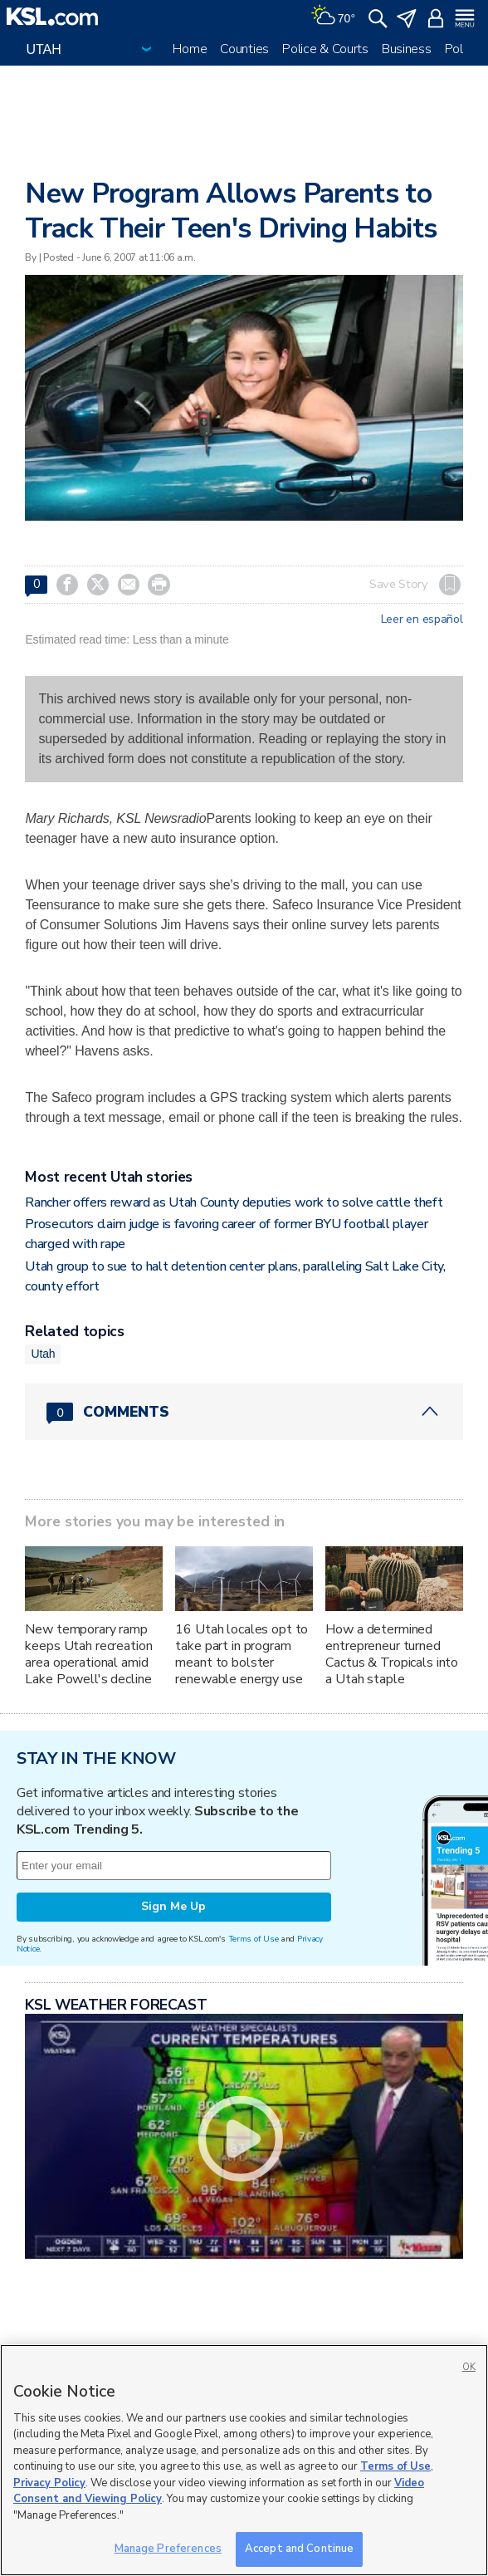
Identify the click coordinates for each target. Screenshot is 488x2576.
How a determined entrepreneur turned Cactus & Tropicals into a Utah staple (391, 1654)
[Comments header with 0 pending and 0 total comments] (243, 1411)
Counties (244, 49)
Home (190, 49)
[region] (244, 2460)
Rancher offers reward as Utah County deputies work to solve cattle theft (233, 1202)
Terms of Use (253, 1938)
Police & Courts (325, 49)
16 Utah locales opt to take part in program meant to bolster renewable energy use (241, 1654)
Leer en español (422, 619)
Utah (43, 1353)
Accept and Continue (299, 2548)
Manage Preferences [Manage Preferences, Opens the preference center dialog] (168, 2548)
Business (407, 49)
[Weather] (332, 16)
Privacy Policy (49, 2483)
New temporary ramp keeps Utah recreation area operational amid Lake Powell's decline (88, 1654)
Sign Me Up (173, 1906)
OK (469, 2367)
